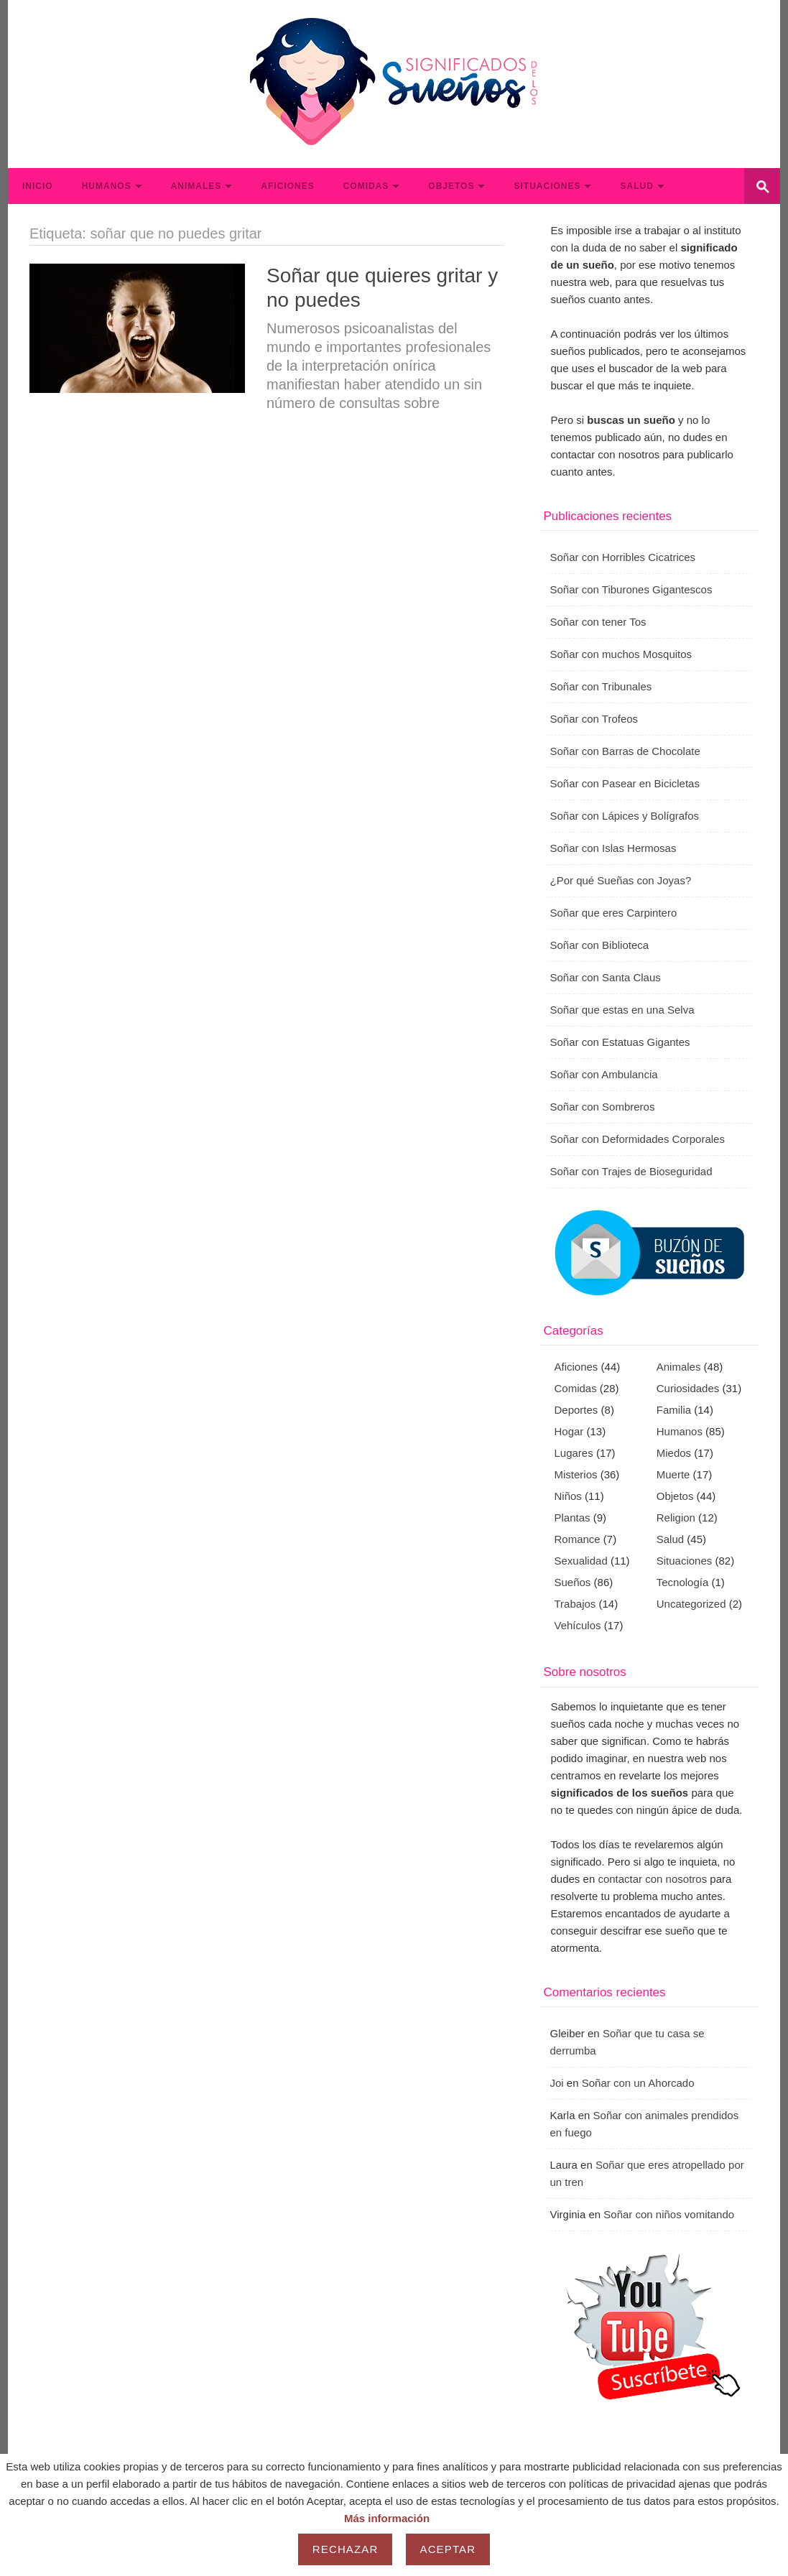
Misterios (576, 1474)
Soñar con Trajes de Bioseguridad (631, 1171)
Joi (557, 2083)
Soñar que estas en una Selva (622, 1010)
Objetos (451, 186)
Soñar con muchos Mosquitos (621, 654)
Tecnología (683, 1582)
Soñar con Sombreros (602, 1107)
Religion (676, 1517)
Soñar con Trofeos (594, 719)
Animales (196, 186)
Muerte (673, 1474)
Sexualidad (581, 1561)
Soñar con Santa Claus (605, 977)
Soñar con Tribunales (601, 686)
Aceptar (448, 2549)
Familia (674, 1410)
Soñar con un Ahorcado (638, 2083)
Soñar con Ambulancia (604, 1074)
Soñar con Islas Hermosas (613, 848)
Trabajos (575, 1604)
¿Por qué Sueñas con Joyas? (621, 880)
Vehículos (578, 1625)
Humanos (106, 186)
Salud (636, 186)
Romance (578, 1539)
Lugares (574, 1453)
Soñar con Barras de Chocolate (625, 751)
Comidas (366, 186)
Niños (568, 1496)
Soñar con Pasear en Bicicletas (625, 783)
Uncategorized (691, 1604)
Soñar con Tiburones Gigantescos (631, 589)
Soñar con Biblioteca (599, 945)
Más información (387, 2518)
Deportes (576, 1410)
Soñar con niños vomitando (668, 2214)
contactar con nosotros (652, 1879)
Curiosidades (688, 1388)
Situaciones (547, 186)
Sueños (573, 1582)
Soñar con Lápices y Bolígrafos (625, 816)
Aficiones (287, 186)
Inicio (37, 186)
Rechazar (345, 2549)
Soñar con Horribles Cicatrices (623, 557)
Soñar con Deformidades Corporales (637, 1139)
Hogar (569, 1431)
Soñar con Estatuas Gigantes (620, 1042)
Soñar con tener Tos (598, 622)
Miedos (674, 1453)
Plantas (572, 1517)
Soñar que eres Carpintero (613, 913)
